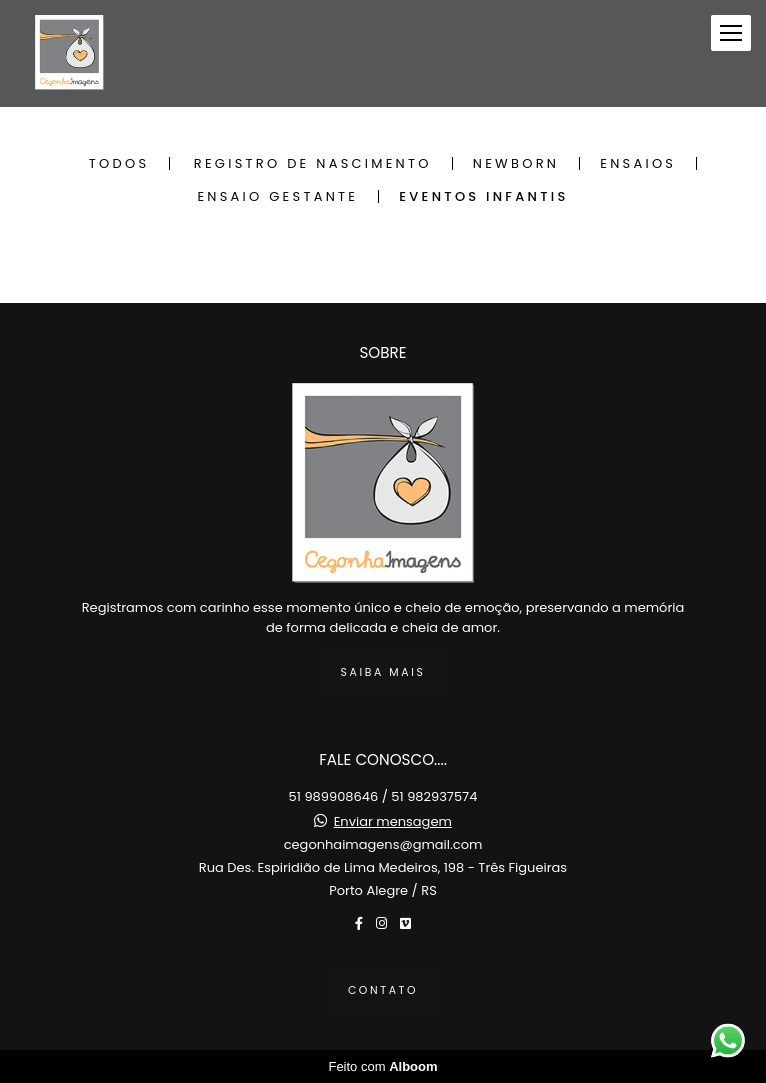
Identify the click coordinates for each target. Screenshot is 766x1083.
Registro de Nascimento (313, 163)
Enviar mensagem (393, 821)
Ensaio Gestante (277, 196)
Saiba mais (383, 672)
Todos (119, 163)
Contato (383, 990)
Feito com (382, 1066)
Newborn (516, 163)
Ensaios (638, 163)
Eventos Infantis (483, 196)
